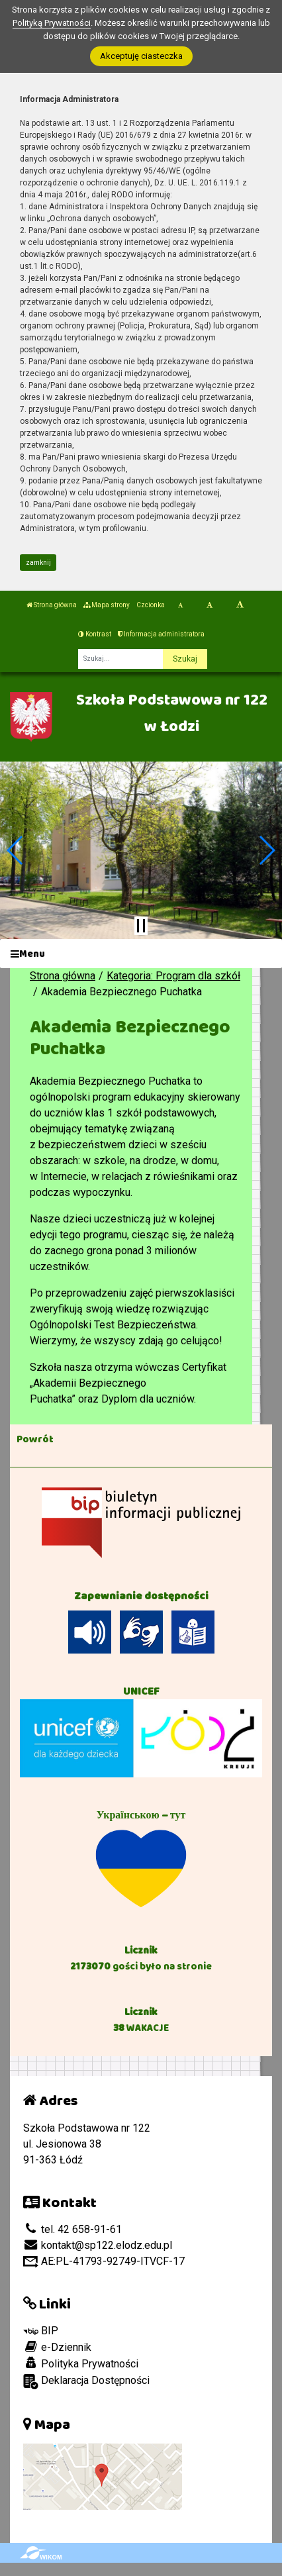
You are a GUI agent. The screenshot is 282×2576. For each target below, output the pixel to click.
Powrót (35, 1439)
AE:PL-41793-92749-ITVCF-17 (104, 2261)
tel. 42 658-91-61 (72, 2229)
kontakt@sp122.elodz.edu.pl (97, 2245)
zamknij (38, 562)
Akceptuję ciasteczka (141, 56)
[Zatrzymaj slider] (141, 925)
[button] (15, 850)
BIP (40, 2330)
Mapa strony (106, 605)
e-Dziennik (57, 2346)
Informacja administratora (161, 634)
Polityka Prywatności (80, 2363)
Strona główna (51, 605)
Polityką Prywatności (52, 23)
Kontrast (94, 634)
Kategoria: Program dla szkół (173, 975)
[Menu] (141, 954)
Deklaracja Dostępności (86, 2381)
